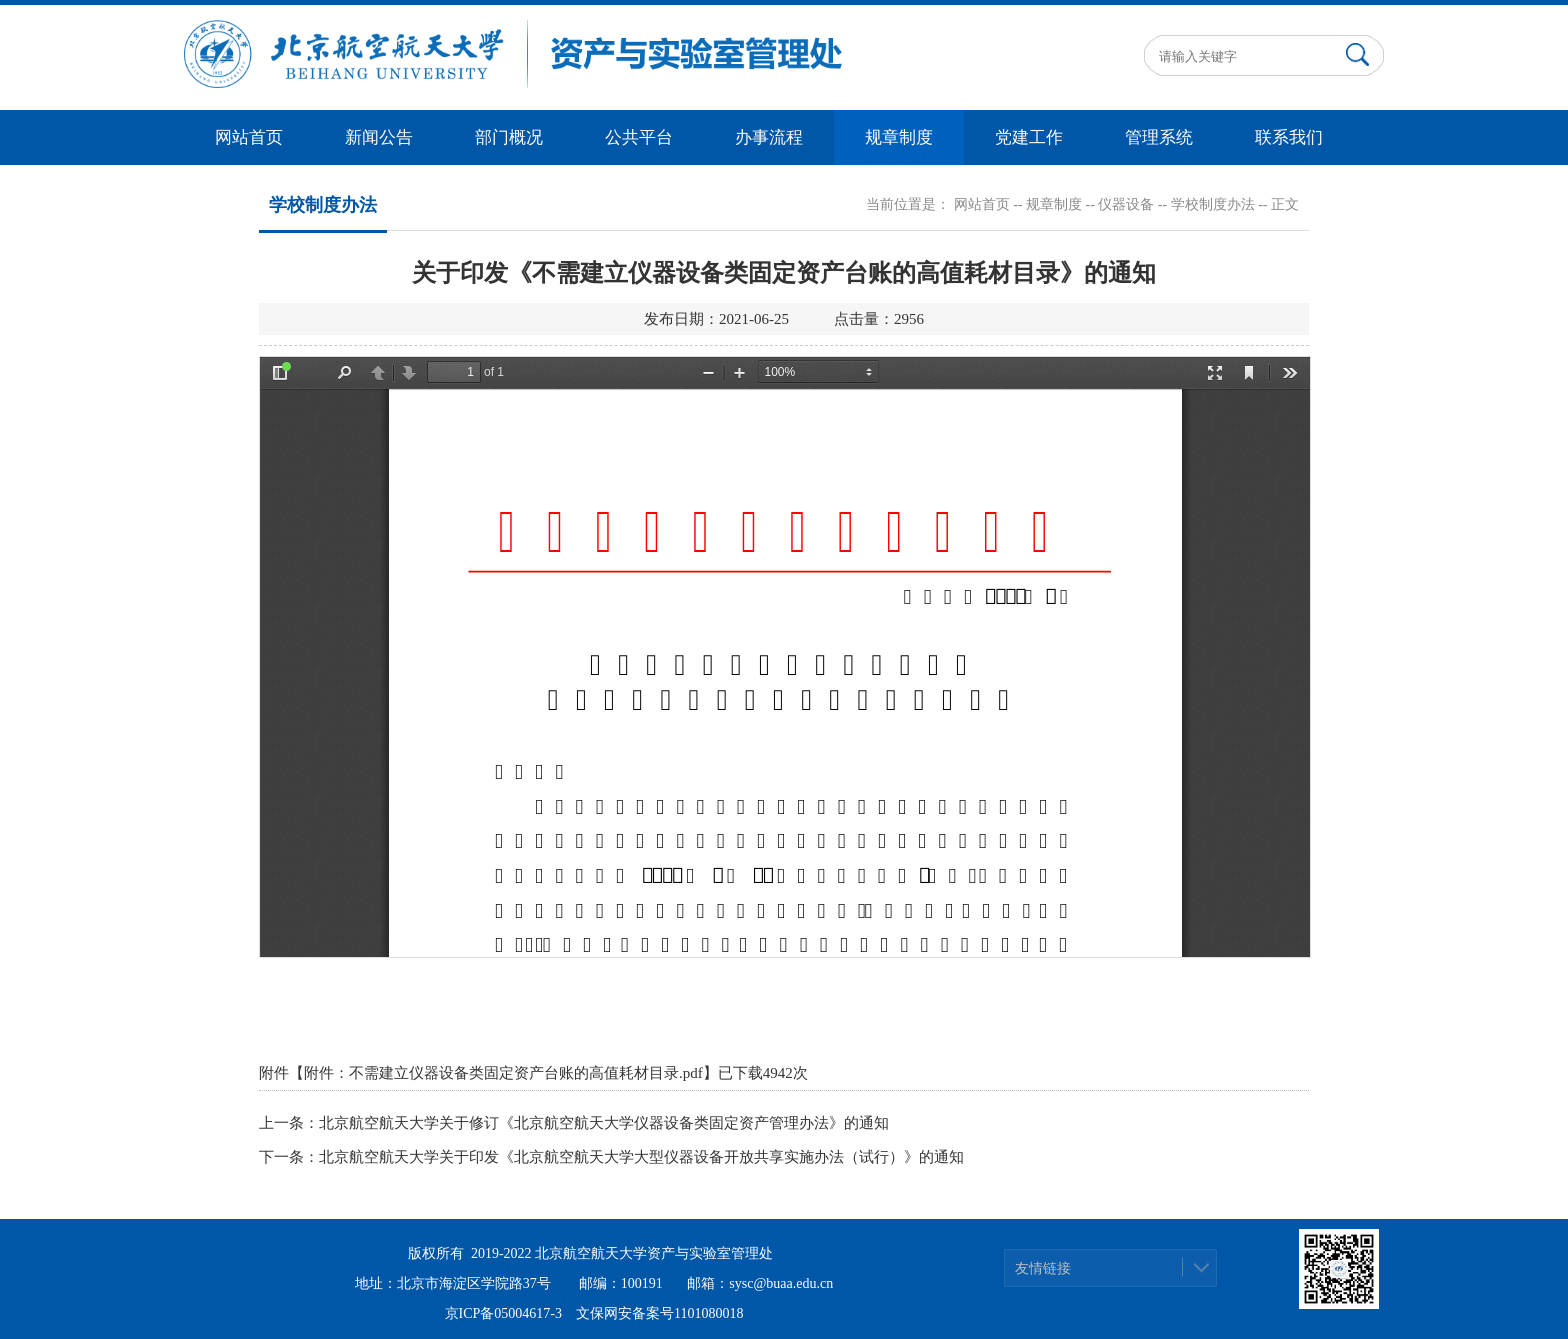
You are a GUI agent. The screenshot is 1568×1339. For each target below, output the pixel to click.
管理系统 (1159, 137)
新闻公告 (379, 137)
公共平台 (639, 137)
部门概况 (509, 137)
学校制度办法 (1213, 204)
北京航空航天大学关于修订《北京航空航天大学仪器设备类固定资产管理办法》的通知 (604, 1123)
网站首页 (249, 137)
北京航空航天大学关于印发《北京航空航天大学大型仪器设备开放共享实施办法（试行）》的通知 (641, 1157)
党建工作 (1029, 137)
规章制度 (899, 137)
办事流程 (769, 137)
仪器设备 (1126, 204)
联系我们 (1289, 137)
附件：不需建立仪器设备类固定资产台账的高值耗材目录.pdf (503, 1073)
